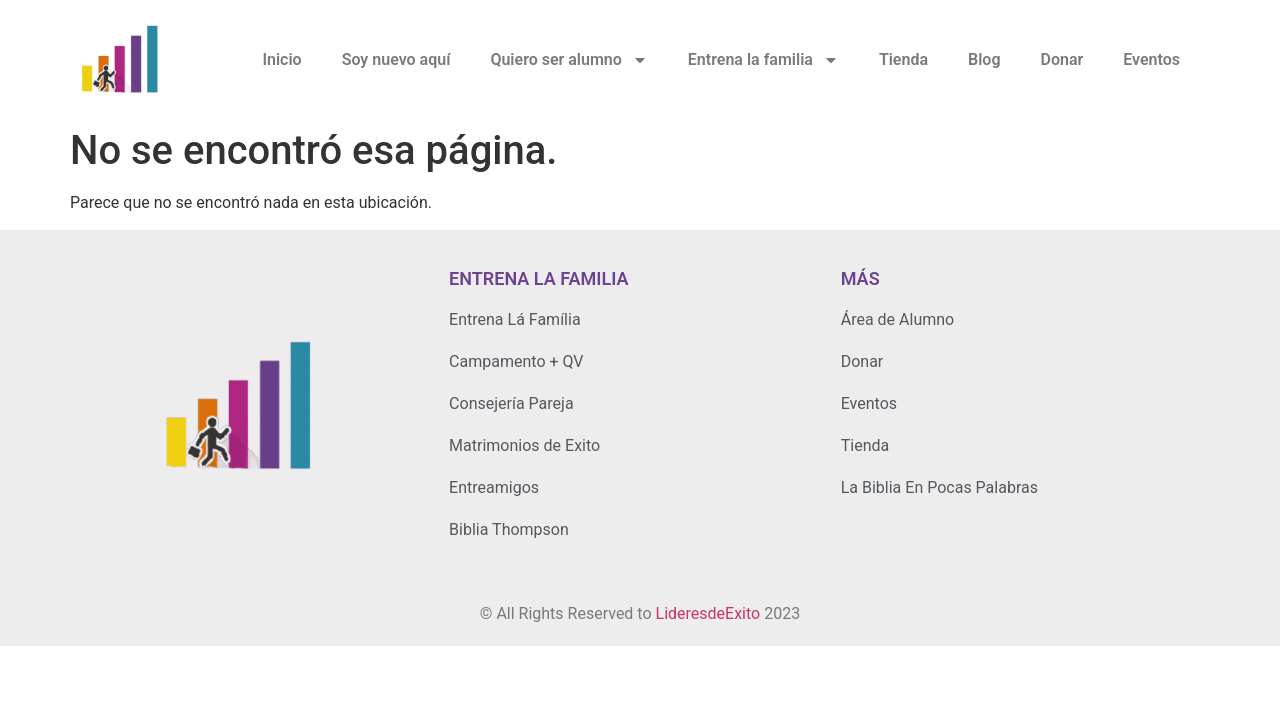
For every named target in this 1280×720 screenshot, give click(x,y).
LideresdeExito (708, 613)
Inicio (281, 59)
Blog (984, 59)
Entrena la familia (763, 60)
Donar (1061, 59)
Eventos (1151, 59)
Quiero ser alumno (568, 60)
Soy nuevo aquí (396, 59)
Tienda (903, 59)
